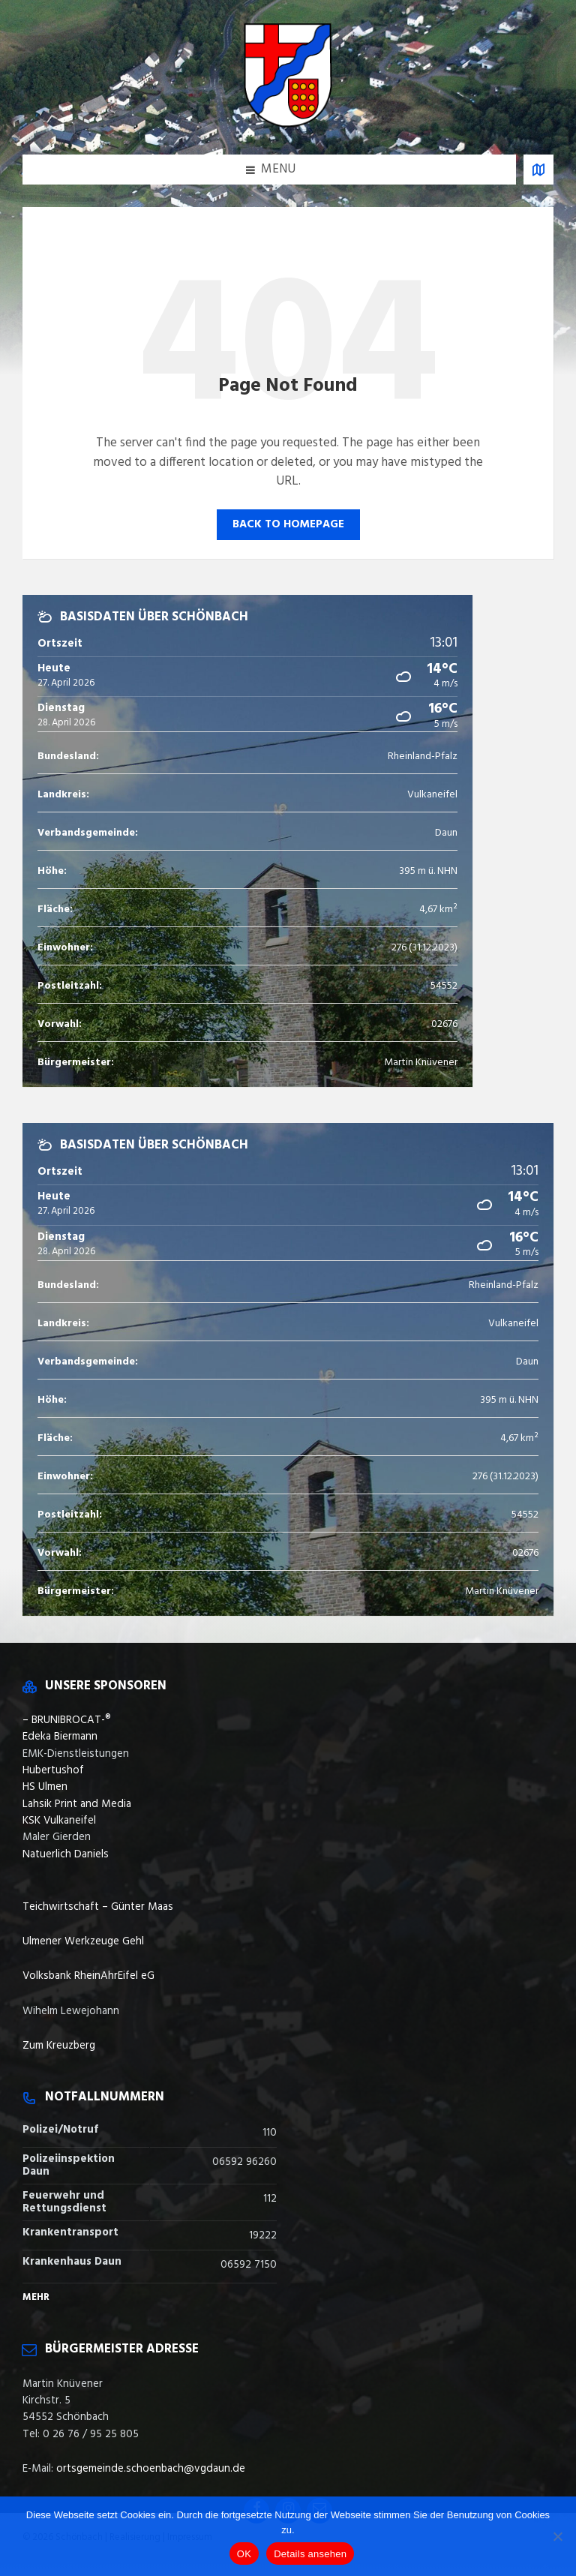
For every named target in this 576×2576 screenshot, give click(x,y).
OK (244, 2553)
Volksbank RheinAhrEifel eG (88, 1976)
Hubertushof (53, 1770)
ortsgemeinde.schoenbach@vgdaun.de (150, 2469)
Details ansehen (310, 2553)
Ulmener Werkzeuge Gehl (83, 1941)
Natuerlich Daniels (65, 1854)
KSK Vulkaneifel (59, 1821)
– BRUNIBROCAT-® (66, 1720)
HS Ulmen (45, 1787)
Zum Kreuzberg (58, 2046)
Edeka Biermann (60, 1737)
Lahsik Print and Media (76, 1804)
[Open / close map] (539, 170)
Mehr (36, 2297)
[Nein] (557, 2536)
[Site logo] (288, 124)
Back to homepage (288, 524)
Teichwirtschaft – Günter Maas (97, 1907)
